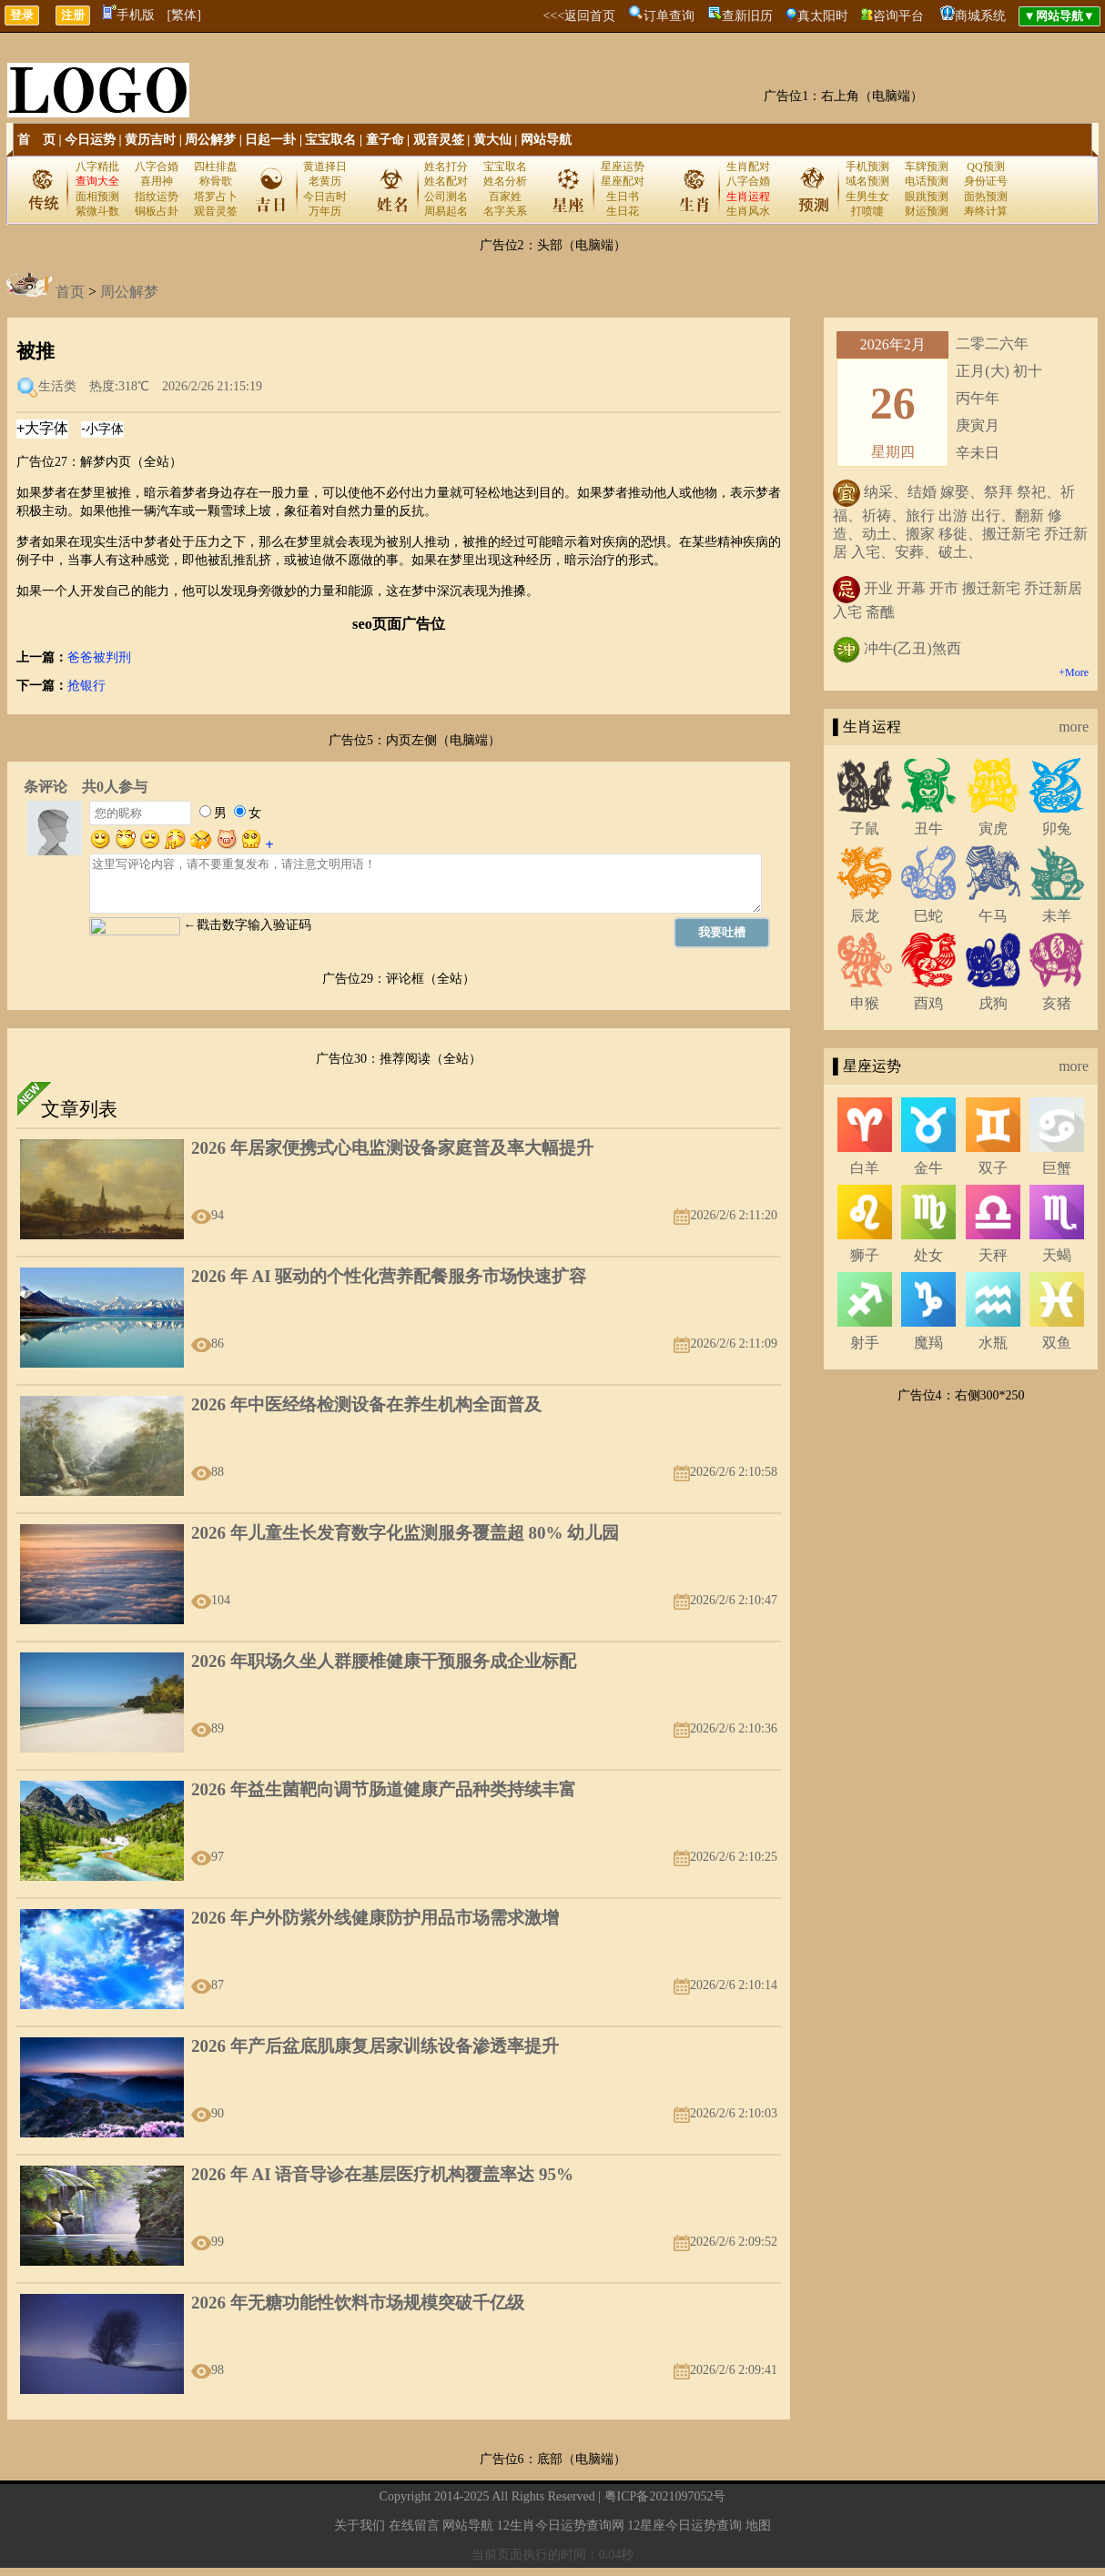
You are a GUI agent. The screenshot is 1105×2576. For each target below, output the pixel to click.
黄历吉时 (150, 139)
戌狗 (993, 1003)
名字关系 (505, 211)
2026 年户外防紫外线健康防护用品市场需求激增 (375, 1917)
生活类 (57, 386)
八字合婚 (156, 166)
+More (1074, 672)
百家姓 (505, 196)
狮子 (864, 1255)
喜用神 (156, 181)
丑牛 (928, 828)
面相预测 (97, 196)
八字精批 (97, 166)
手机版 (129, 15)
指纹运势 (156, 196)
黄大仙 (492, 139)
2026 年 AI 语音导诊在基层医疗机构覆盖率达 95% (382, 2174)
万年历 (325, 211)
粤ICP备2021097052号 (665, 2496)
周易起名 (446, 211)
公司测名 (446, 196)
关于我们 (359, 2525)
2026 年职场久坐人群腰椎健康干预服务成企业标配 (383, 1661)
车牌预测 (926, 166)
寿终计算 (986, 211)
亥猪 (1056, 1003)
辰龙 (864, 916)
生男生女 (867, 196)
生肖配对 (748, 166)
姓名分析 (505, 181)
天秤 (993, 1255)
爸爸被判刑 (99, 657)
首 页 (36, 139)
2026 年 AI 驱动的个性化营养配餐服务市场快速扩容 (388, 1276)
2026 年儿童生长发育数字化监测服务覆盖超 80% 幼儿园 (405, 1532)
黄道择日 (325, 166)
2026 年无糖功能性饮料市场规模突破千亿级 (357, 2302)
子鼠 (864, 828)
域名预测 (867, 181)
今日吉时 (325, 196)
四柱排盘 (216, 166)
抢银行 (86, 685)
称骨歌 (215, 181)
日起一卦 (270, 139)
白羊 (864, 1168)
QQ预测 (985, 166)
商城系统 (980, 16)
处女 (928, 1255)
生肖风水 (748, 211)
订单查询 (669, 16)
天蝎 (1056, 1255)
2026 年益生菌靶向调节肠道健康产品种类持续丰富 (383, 1789)
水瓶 (993, 1342)
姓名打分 (446, 166)
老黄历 (325, 181)
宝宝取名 (330, 139)
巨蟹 (1056, 1168)
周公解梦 (210, 139)
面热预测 (986, 196)
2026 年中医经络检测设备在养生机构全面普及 (366, 1404)
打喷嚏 (867, 211)
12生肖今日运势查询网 (560, 2525)
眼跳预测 (926, 196)
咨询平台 (898, 16)
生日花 (622, 211)
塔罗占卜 (216, 196)
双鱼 (1056, 1342)
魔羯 (928, 1342)
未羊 (1056, 916)
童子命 (385, 139)
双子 (993, 1168)
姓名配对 (446, 181)
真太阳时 (822, 16)
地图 (758, 2525)
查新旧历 (747, 16)
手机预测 (867, 166)
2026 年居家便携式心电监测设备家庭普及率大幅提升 (392, 1147)
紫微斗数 (97, 211)
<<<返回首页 (578, 16)
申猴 (864, 1003)
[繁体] (184, 15)
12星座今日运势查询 (684, 2525)
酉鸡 (928, 1003)
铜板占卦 (156, 211)
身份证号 (986, 181)
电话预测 (926, 181)
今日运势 (90, 139)
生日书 (622, 196)
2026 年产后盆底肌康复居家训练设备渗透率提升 (375, 2046)
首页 (70, 291)
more (1074, 726)
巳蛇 (928, 916)
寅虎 (993, 828)
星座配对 (622, 181)
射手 (864, 1342)
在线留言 (414, 2525)
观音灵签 (438, 139)
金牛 (928, 1168)
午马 (993, 916)
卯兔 (1056, 828)
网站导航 (546, 139)
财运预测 (926, 211)
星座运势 (622, 166)
